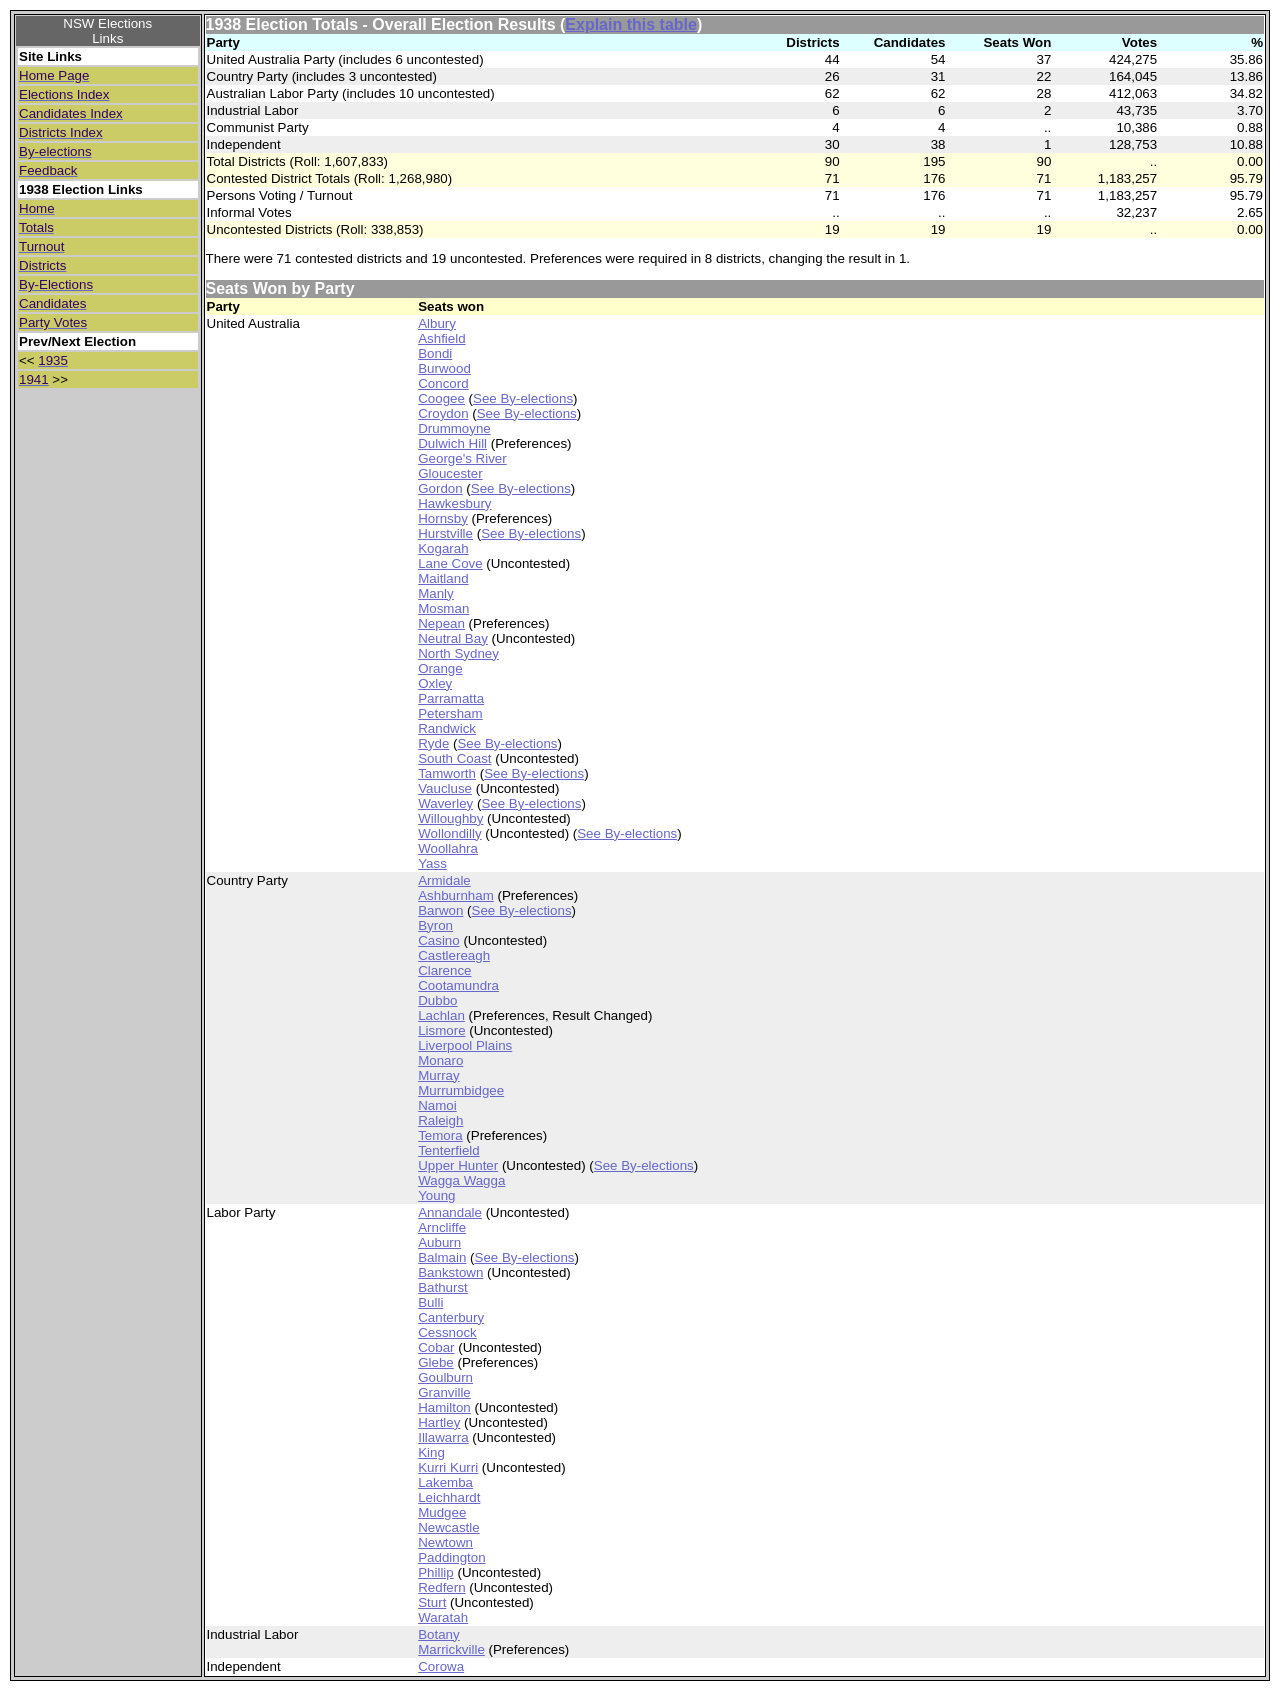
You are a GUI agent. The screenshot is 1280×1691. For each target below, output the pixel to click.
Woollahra (448, 848)
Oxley (435, 683)
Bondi (435, 353)
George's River (462, 458)
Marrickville (451, 1649)
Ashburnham (456, 895)
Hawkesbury (454, 503)
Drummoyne (454, 428)
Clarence (444, 970)
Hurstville (445, 533)
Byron (435, 925)
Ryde (433, 743)
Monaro (440, 1060)
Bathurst (443, 1287)
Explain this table (631, 24)
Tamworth (447, 773)
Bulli (430, 1302)
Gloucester (450, 473)
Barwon (440, 910)
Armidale (444, 880)
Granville (444, 1392)
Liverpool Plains (465, 1045)
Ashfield (441, 338)
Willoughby (450, 818)
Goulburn (445, 1377)
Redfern (441, 1587)
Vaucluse (445, 788)
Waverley (445, 803)
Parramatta (451, 698)
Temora (440, 1135)
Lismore (441, 1030)
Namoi (437, 1105)
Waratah (443, 1617)
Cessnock (447, 1332)
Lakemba (445, 1482)
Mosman (443, 608)
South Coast (454, 758)
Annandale (450, 1212)
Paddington (451, 1557)
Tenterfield (449, 1150)
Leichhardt (449, 1497)
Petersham (450, 713)
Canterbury (451, 1317)
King (431, 1452)
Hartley (439, 1422)
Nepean (441, 623)
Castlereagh (454, 955)
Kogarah (443, 548)
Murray (438, 1075)
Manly (436, 593)
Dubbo (437, 1000)
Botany (439, 1634)
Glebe (436, 1362)
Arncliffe (442, 1227)
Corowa (441, 1666)
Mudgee (442, 1512)
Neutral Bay (453, 638)
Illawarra (443, 1437)
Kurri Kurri (448, 1467)
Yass (432, 863)
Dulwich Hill (452, 443)
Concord (443, 383)
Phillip (436, 1572)
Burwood (444, 368)
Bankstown (450, 1272)
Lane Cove (450, 563)
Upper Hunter (458, 1165)
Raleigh (440, 1120)
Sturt (432, 1602)
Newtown (445, 1542)
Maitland (443, 578)
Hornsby (443, 518)
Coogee (441, 398)
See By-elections (523, 398)
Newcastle (448, 1527)
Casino (439, 940)
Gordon (440, 488)
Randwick (447, 728)
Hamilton (444, 1407)
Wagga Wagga (461, 1180)
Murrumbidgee (461, 1090)
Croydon (443, 413)
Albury (437, 323)
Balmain (442, 1257)
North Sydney (458, 653)
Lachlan (441, 1015)
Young (436, 1195)
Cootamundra (458, 985)
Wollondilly (449, 833)
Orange (440, 668)
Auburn (439, 1242)
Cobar (436, 1347)
